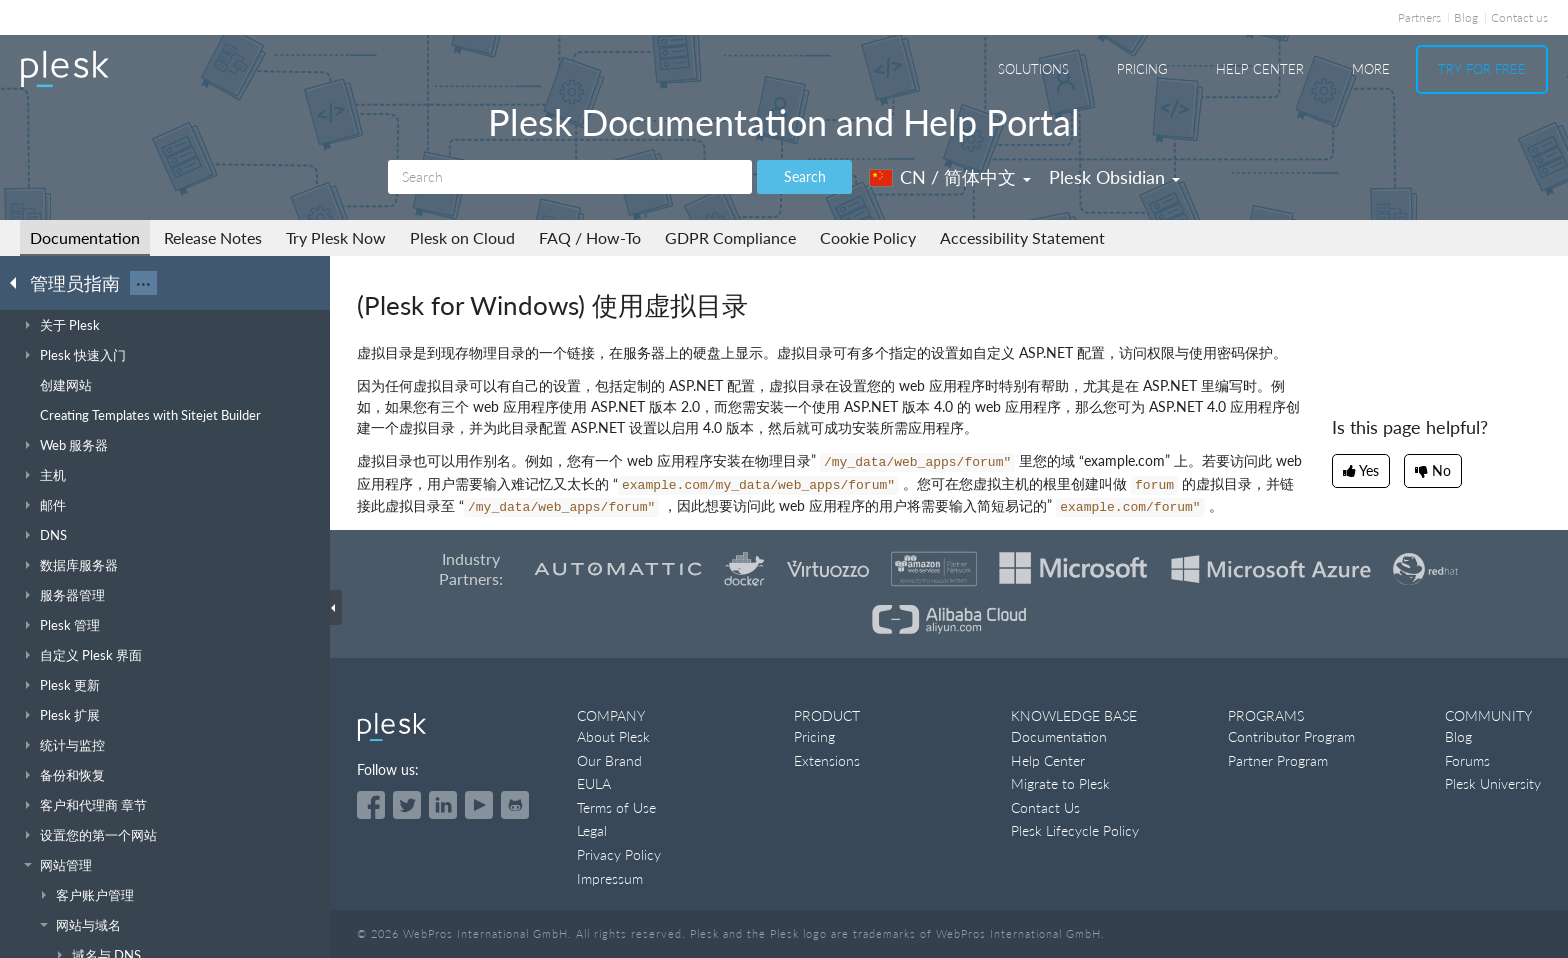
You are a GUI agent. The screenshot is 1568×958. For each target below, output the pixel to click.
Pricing (1142, 69)
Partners (1419, 17)
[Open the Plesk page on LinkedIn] (443, 805)
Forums (1467, 760)
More (1371, 69)
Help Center (1260, 69)
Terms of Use (616, 807)
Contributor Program (1291, 736)
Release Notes (213, 237)
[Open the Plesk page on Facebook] (371, 805)
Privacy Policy (619, 854)
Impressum (610, 878)
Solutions (1033, 69)
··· (143, 283)
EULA (594, 783)
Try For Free (1482, 69)
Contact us (1519, 17)
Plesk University (1493, 783)
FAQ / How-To (590, 237)
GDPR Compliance (730, 237)
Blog (1466, 17)
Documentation (85, 237)
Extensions (827, 760)
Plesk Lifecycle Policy (1075, 830)
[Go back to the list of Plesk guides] (19, 282)
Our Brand (609, 760)
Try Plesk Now (336, 237)
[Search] (570, 177)
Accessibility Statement (1022, 237)
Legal (592, 830)
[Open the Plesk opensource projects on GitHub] (515, 805)
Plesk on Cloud (462, 237)
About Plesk (613, 736)
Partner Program (1278, 760)
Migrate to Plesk (1060, 783)
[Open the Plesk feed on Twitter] (407, 805)
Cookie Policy (868, 237)
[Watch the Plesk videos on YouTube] (479, 805)
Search (805, 176)
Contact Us (1045, 807)
